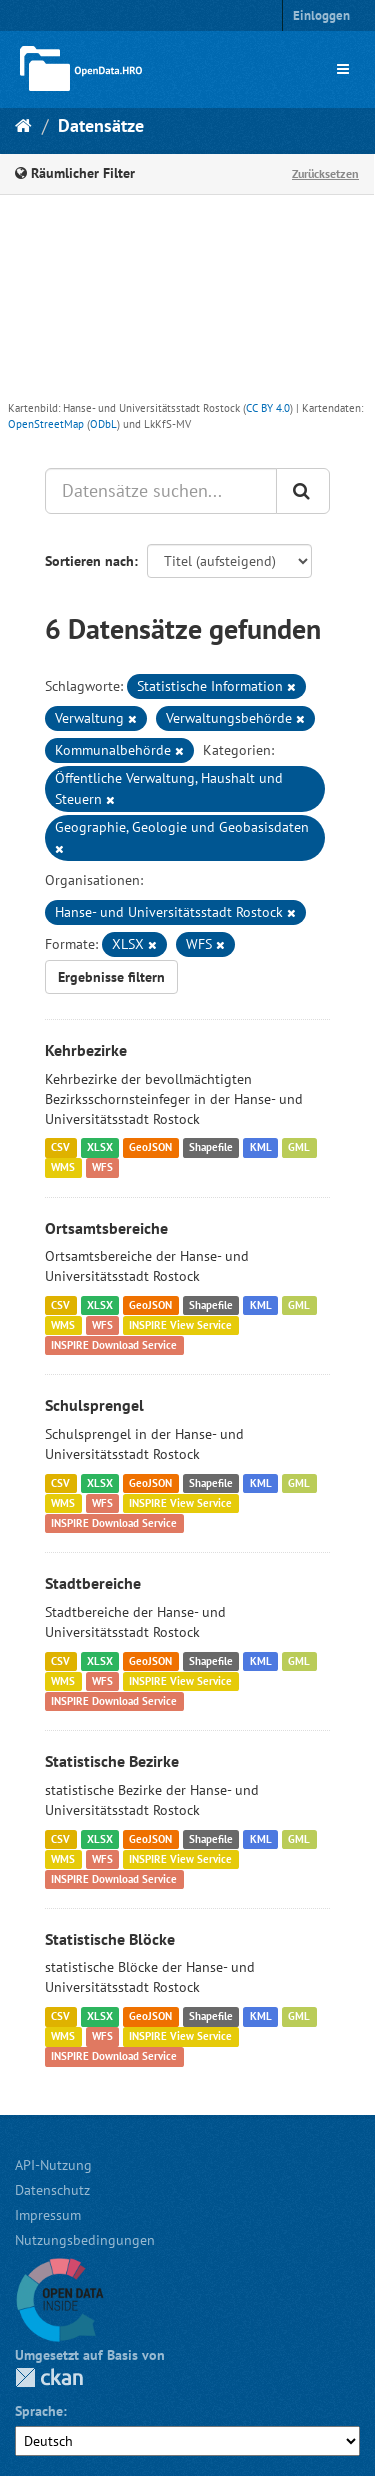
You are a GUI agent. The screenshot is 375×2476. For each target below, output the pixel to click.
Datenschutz (52, 2190)
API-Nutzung (53, 2165)
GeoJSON (150, 1148)
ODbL (103, 424)
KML (261, 1148)
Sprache (39, 2411)
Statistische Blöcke (110, 1939)
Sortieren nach (89, 561)
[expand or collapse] (343, 69)
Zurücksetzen (325, 173)
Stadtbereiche (93, 1583)
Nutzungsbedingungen (85, 2240)
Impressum (48, 2215)
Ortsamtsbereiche (106, 1228)
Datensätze (101, 125)
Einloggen (321, 15)
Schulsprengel (94, 1405)
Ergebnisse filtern (111, 977)
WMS (63, 1168)
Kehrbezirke (86, 1050)
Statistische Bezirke (112, 1761)
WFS (102, 1168)
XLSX (100, 1148)
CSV (60, 1148)
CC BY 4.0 (268, 408)
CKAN (49, 2377)
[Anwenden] (303, 491)
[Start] (23, 125)
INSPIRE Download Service (114, 1345)
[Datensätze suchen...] (161, 491)
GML (299, 1148)
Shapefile (211, 1148)
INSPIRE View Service (180, 1325)
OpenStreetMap (46, 424)
